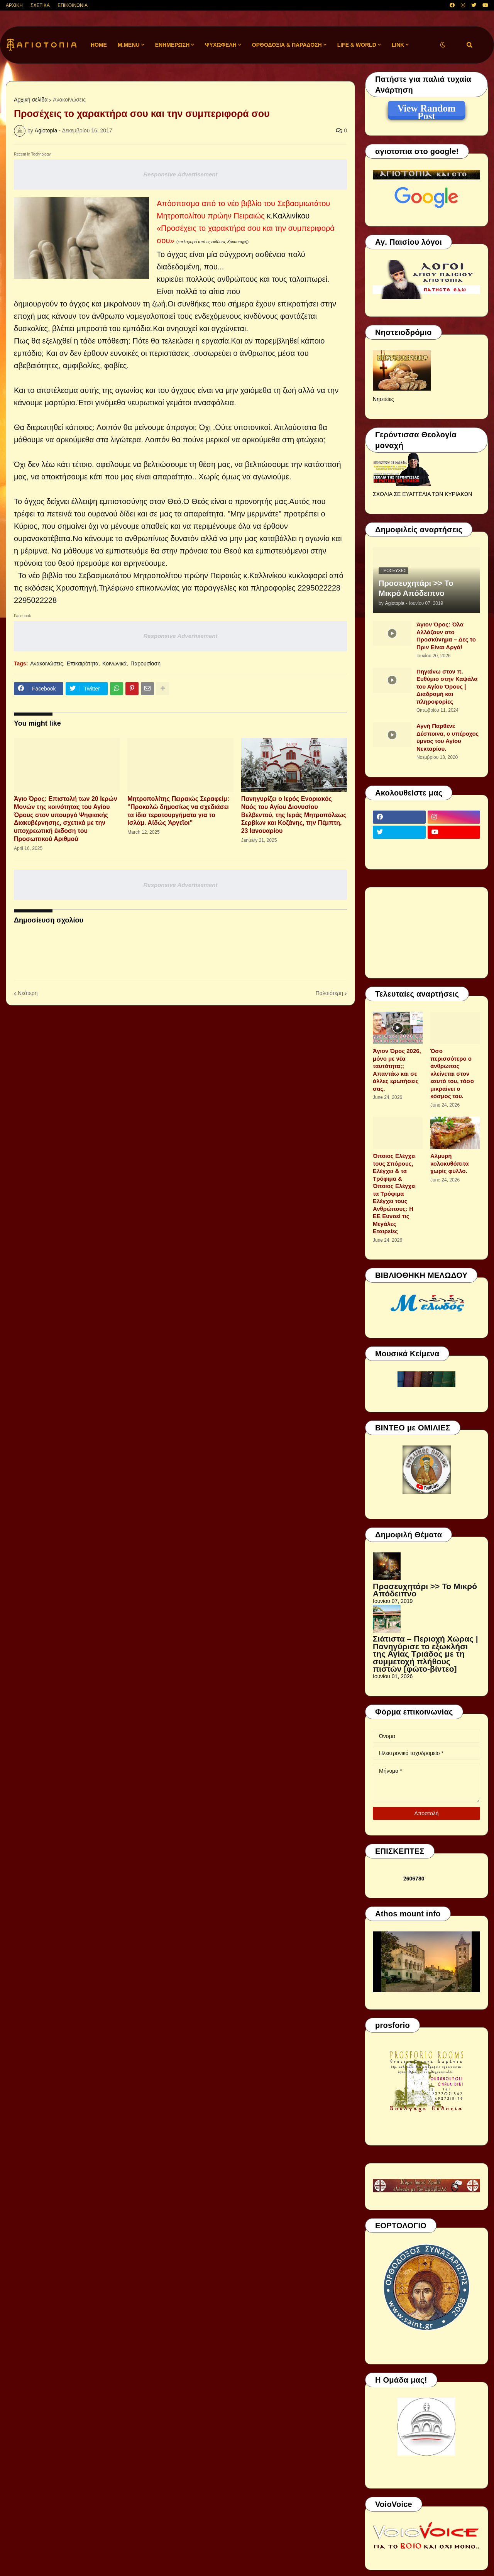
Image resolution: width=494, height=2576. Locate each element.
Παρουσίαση (145, 663)
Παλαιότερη (329, 993)
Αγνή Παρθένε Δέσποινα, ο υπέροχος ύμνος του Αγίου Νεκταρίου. (447, 737)
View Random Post (426, 109)
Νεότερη (27, 993)
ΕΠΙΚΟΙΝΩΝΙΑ (73, 5)
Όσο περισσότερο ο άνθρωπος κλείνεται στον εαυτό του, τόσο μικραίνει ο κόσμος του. (452, 1073)
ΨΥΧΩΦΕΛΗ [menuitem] (221, 45)
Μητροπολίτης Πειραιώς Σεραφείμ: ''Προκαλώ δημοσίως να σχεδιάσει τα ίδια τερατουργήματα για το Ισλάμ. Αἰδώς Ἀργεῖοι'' (178, 810)
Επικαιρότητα (82, 663)
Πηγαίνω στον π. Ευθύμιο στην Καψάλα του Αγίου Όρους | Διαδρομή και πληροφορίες (447, 686)
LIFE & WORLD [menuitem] (356, 45)
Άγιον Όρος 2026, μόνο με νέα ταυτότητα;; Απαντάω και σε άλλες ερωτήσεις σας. (397, 1070)
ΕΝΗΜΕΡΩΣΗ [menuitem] (172, 45)
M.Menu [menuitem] (129, 45)
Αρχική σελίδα (30, 99)
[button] (442, 45)
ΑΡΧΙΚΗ (14, 5)
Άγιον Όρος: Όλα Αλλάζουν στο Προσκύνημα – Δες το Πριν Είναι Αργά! (446, 635)
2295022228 (319, 588)
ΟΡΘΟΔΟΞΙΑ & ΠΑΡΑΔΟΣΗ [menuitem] (287, 45)
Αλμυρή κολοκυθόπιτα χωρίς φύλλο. (449, 1163)
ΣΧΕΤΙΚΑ (40, 5)
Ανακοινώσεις (69, 99)
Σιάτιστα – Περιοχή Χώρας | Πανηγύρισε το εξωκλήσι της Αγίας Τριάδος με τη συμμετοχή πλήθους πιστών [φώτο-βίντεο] (425, 1653)
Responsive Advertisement (180, 174)
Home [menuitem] (99, 45)
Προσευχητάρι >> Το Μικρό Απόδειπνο (416, 588)
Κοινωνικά (114, 663)
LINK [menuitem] (398, 45)
